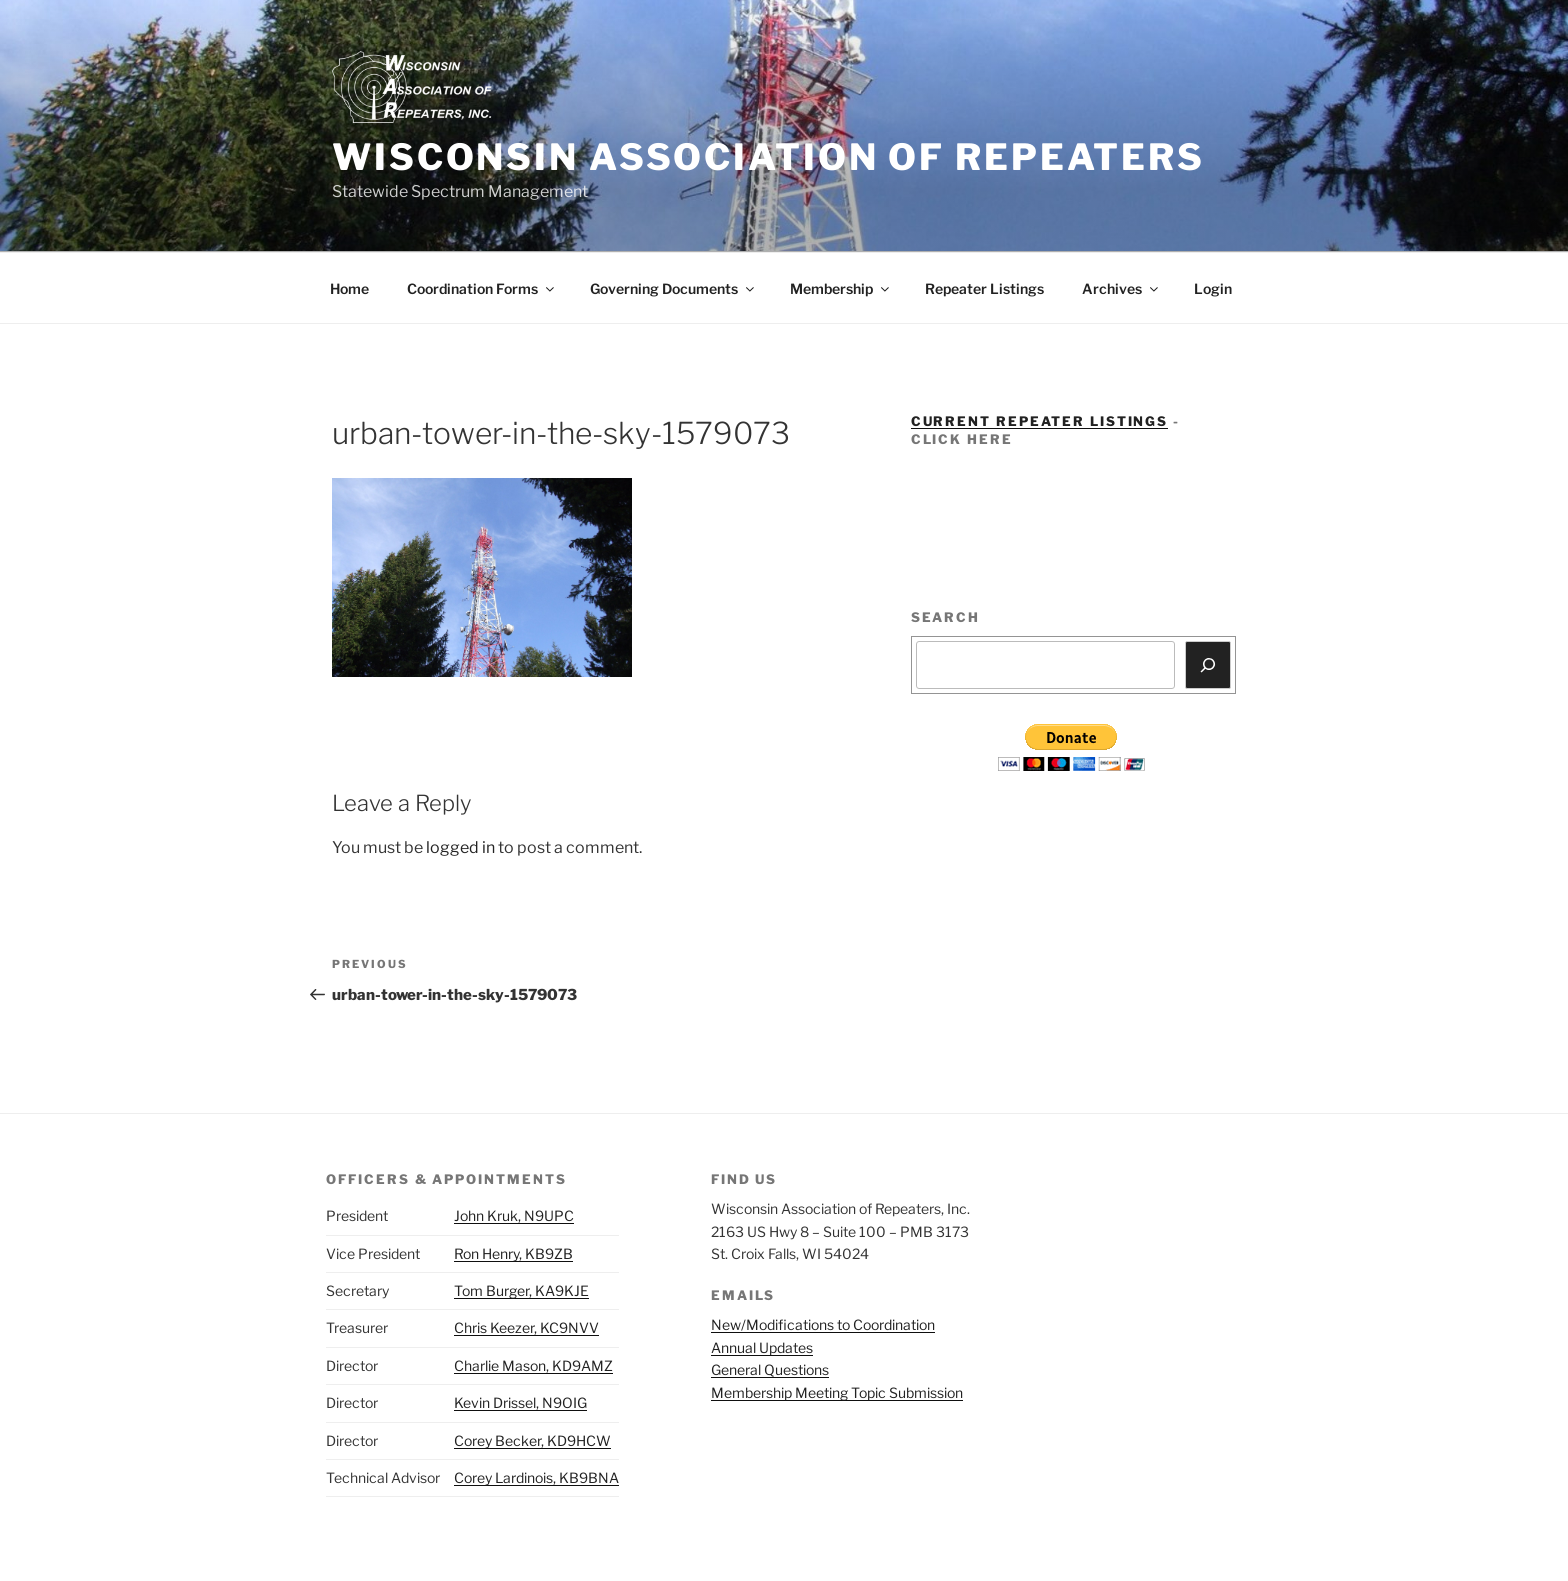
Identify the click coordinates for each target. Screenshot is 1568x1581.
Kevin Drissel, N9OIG (520, 1402)
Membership (841, 288)
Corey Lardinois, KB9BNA (536, 1477)
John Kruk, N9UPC (514, 1215)
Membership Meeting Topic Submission (837, 1392)
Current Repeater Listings (1040, 421)
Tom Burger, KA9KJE (521, 1290)
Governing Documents (673, 288)
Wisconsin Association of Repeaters (768, 157)
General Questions (770, 1369)
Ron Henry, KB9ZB (513, 1253)
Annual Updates (762, 1347)
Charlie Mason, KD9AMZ (533, 1365)
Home (349, 288)
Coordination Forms (482, 288)
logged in (460, 847)
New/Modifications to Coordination (823, 1324)
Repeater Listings (984, 288)
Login (1213, 288)
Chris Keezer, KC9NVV (526, 1327)
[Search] (1208, 665)
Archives (1121, 288)
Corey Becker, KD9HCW (532, 1440)
